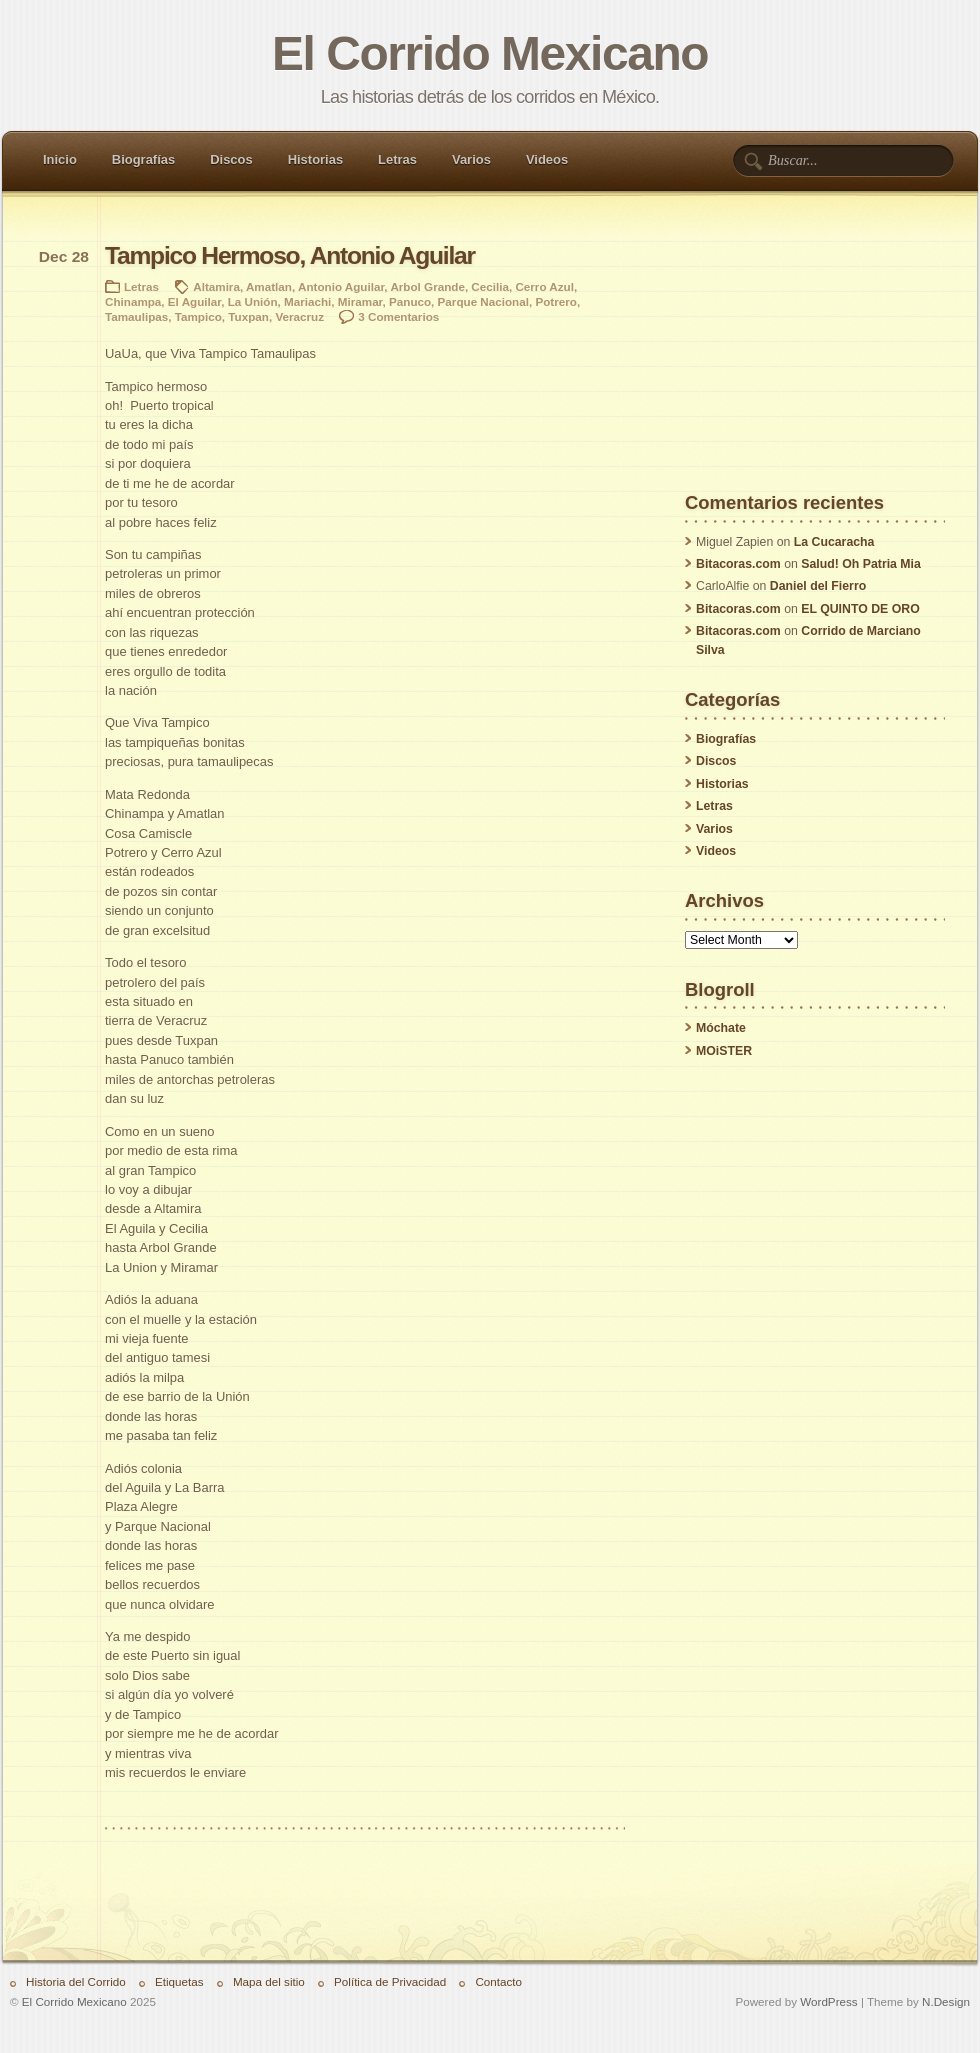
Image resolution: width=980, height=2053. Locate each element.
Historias (315, 159)
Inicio (60, 159)
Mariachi (307, 301)
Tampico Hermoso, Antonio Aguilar (290, 255)
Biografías (143, 159)
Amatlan (269, 286)
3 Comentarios (398, 316)
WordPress (828, 2001)
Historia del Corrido (76, 1981)
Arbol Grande (427, 286)
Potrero (555, 301)
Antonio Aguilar (341, 286)
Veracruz (299, 316)
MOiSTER (724, 1051)
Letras (397, 159)
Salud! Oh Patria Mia (861, 564)
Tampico (198, 316)
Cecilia (490, 286)
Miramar (360, 301)
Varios (471, 159)
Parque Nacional (483, 301)
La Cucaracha (834, 542)
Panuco (410, 301)
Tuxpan (248, 316)
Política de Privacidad (390, 1981)
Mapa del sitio (269, 1981)
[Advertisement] (815, 369)
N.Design (946, 2001)
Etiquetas (179, 1981)
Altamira (216, 286)
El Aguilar (194, 301)
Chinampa (133, 301)
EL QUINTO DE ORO (860, 609)
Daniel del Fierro (818, 586)
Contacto (498, 1981)
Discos (231, 159)
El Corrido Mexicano (490, 53)
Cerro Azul (544, 286)
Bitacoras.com (738, 564)
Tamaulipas (136, 316)
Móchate (721, 1028)
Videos (547, 159)
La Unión (253, 301)
